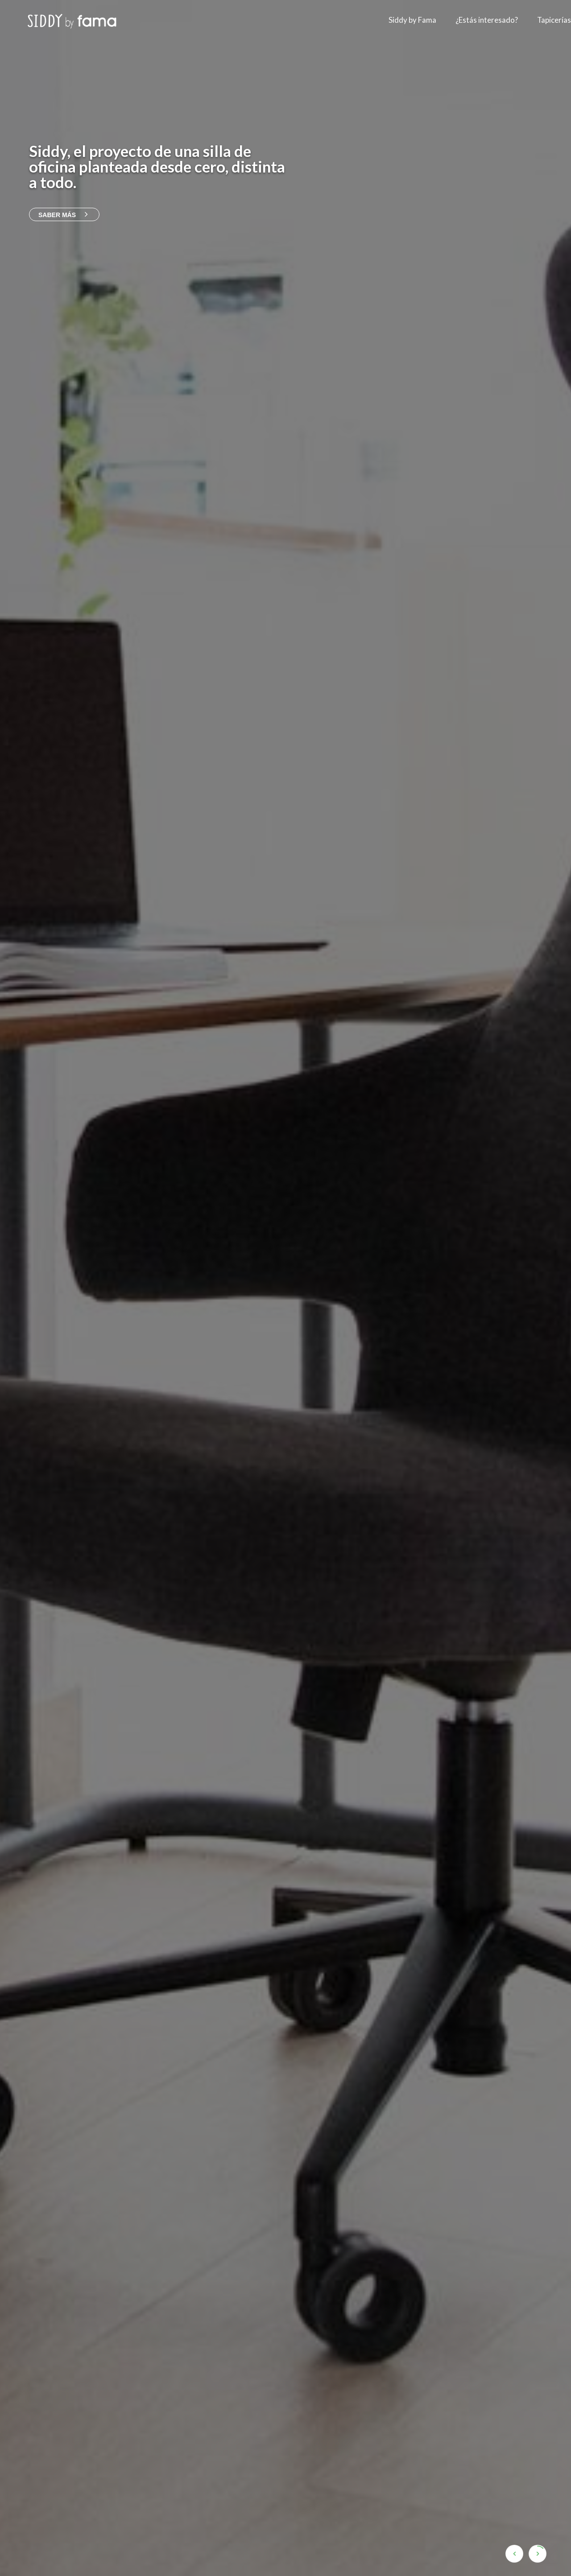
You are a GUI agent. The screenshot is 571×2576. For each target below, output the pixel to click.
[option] (285, 1288)
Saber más (64, 214)
